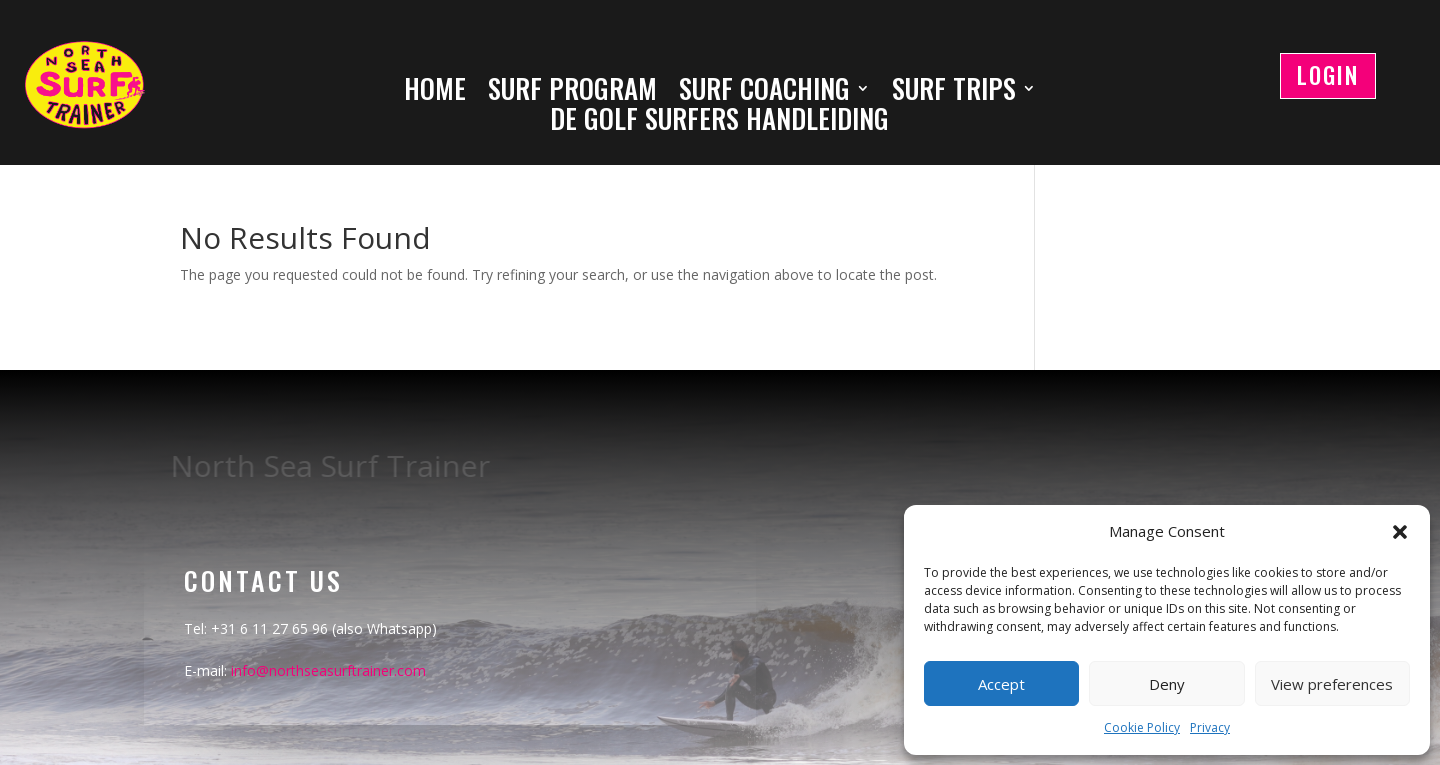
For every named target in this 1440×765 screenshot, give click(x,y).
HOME (435, 92)
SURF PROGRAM (572, 92)
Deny (1167, 684)
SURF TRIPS (954, 92)
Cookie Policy (1142, 727)
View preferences (1332, 684)
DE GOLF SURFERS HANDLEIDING (719, 122)
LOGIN (1328, 75)
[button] (1400, 532)
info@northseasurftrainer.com (328, 670)
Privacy (1210, 727)
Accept (1001, 684)
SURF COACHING (764, 92)
